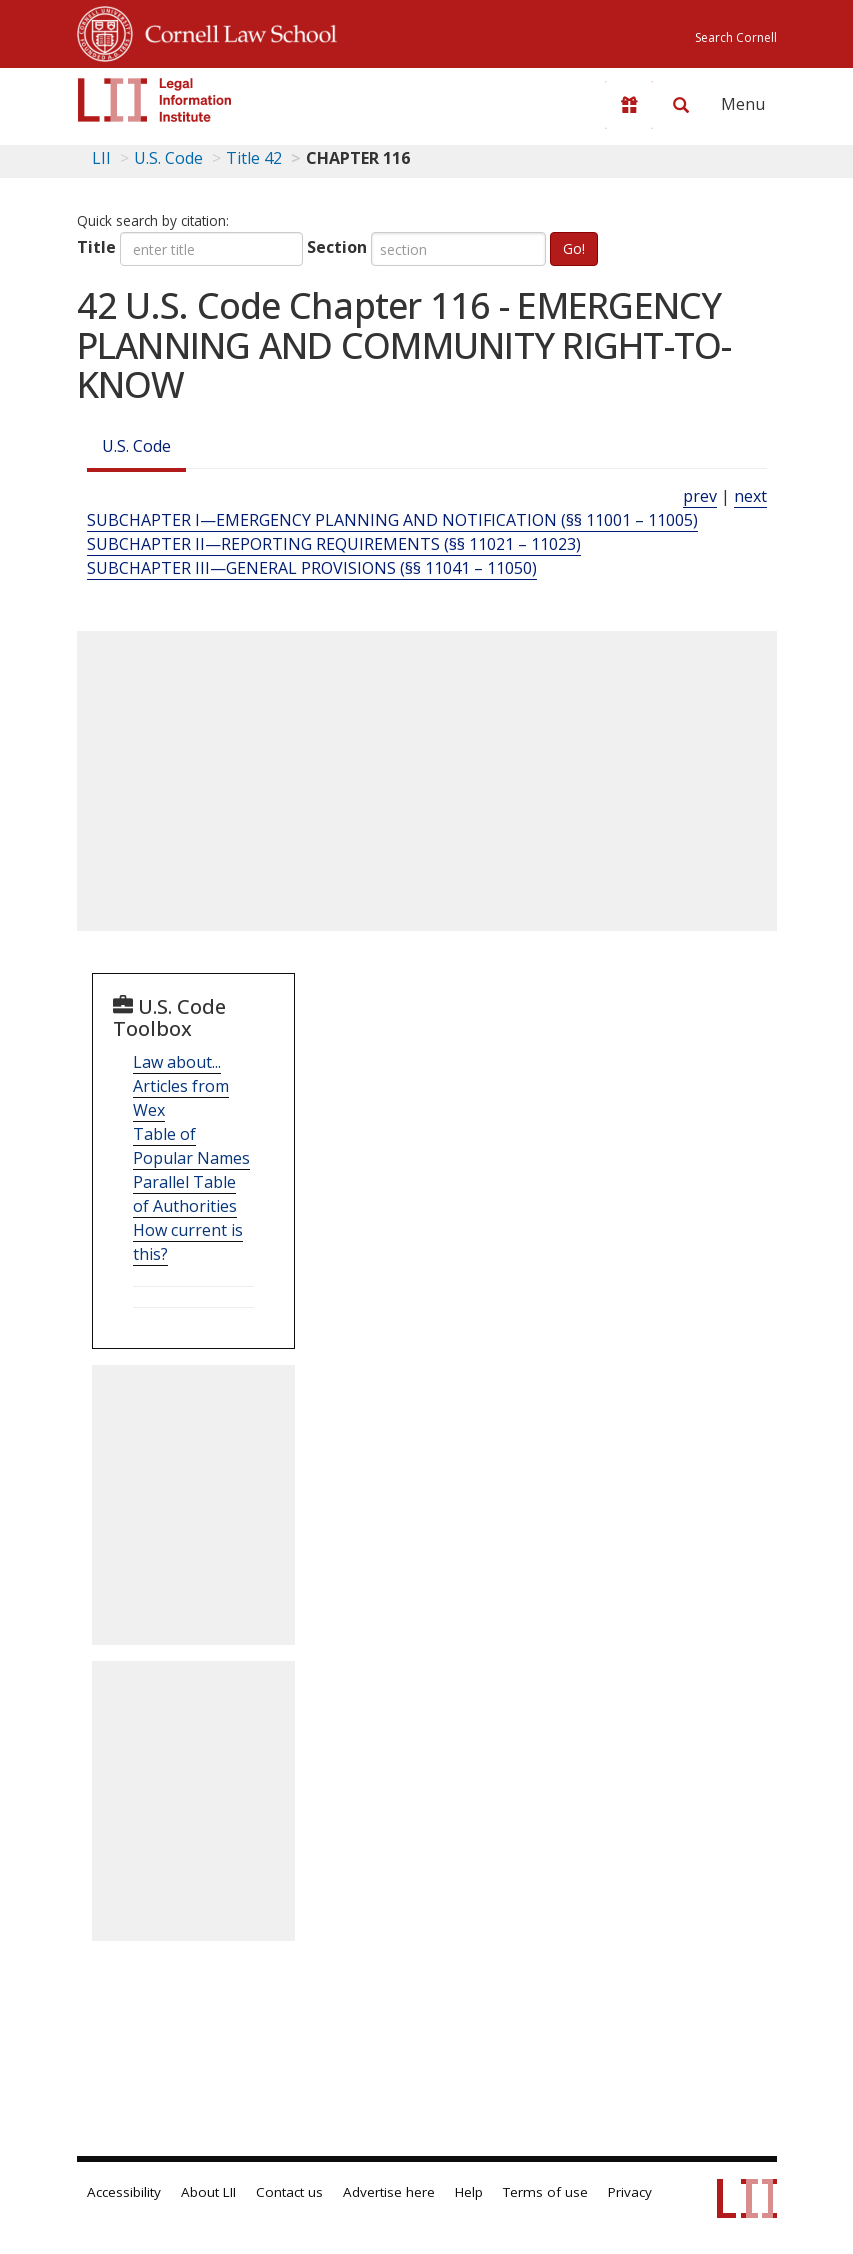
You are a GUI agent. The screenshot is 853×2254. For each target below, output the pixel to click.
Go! (574, 248)
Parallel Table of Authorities (185, 1194)
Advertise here (389, 2192)
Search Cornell (736, 37)
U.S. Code (136, 446)
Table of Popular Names (191, 1146)
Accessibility (124, 2192)
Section (337, 247)
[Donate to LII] (629, 105)
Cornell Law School (235, 31)
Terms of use (545, 2192)
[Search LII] (681, 105)
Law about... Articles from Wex (181, 1086)
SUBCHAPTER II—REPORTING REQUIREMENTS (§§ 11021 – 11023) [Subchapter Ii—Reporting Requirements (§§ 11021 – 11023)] (334, 544)
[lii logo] (155, 100)
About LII (208, 2192)
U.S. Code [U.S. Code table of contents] (168, 158)
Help (469, 2192)
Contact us (289, 2192)
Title (96, 247)
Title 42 (254, 158)
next (750, 496)
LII (101, 158)
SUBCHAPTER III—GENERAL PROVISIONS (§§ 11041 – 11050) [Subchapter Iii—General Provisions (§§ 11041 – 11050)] (312, 568)
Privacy (630, 2192)
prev (700, 496)
